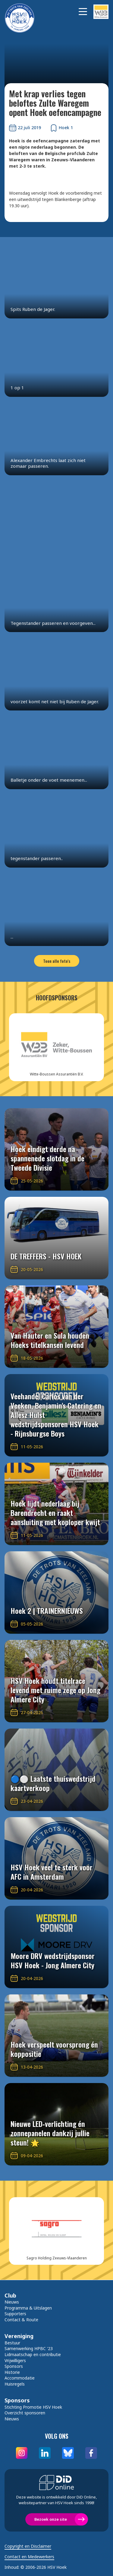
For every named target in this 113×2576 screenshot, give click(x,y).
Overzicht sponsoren (25, 2413)
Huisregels (15, 2384)
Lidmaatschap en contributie (33, 2354)
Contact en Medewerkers (29, 2556)
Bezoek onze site (50, 2519)
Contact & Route (21, 2319)
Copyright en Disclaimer (28, 2546)
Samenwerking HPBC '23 (29, 2348)
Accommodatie (20, 2378)
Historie (12, 2372)
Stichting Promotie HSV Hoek (33, 2407)
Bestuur (12, 2343)
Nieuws (12, 2302)
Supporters (15, 2313)
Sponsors (14, 2366)
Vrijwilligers (15, 2360)
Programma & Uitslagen (28, 2308)
